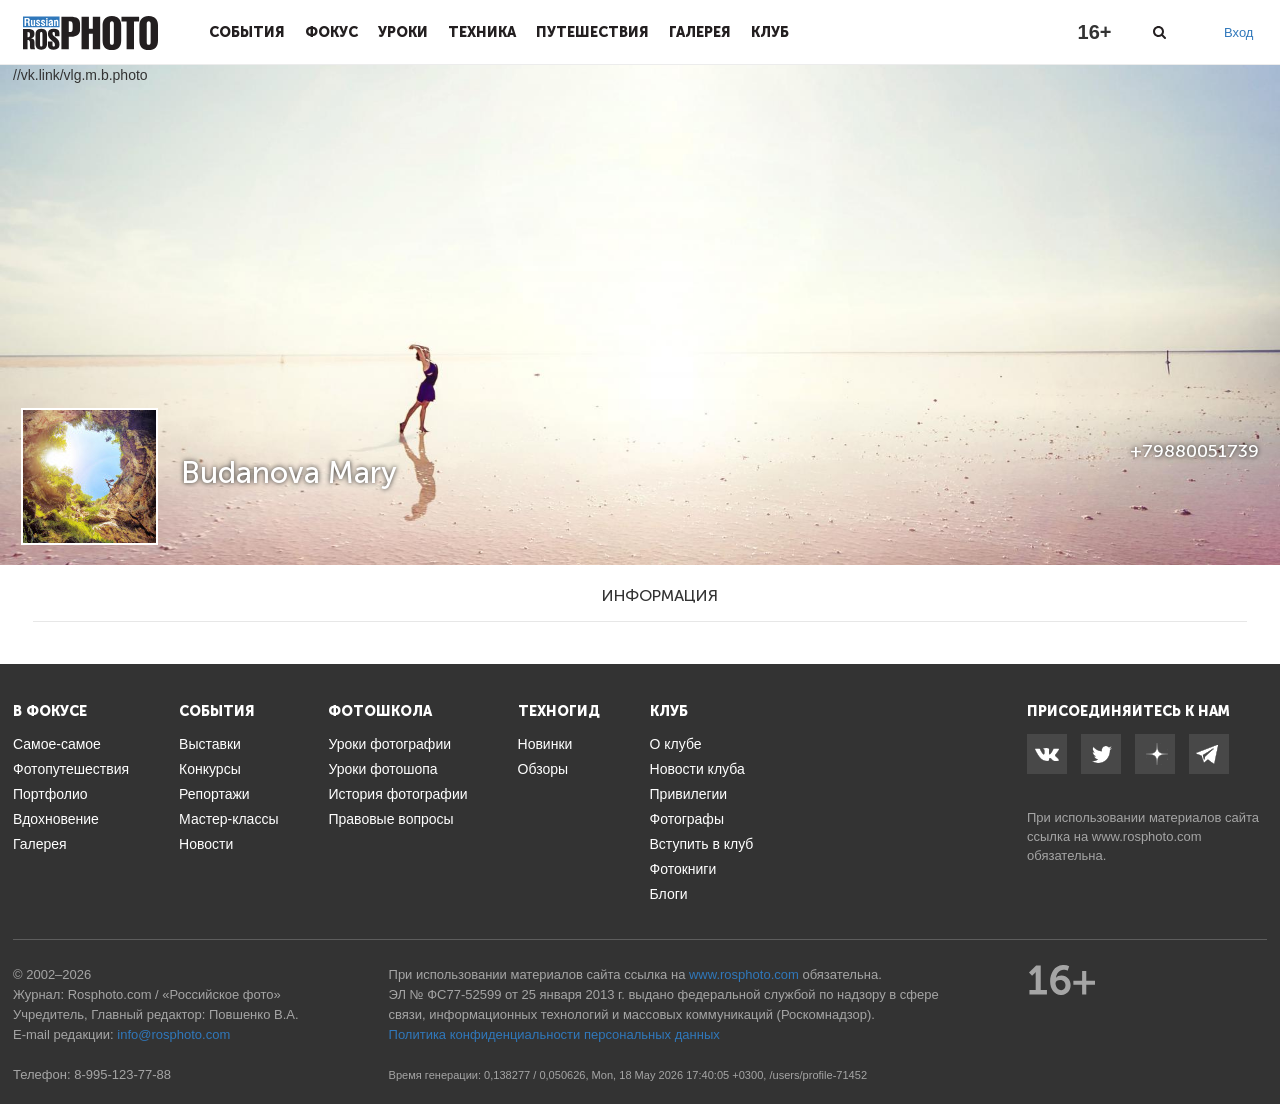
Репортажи (214, 794)
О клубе (676, 744)
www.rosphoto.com (1147, 836)
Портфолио (50, 794)
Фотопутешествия (71, 769)
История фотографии (397, 794)
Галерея (700, 32)
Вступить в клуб (702, 844)
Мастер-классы (228, 819)
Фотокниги (683, 869)
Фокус (331, 32)
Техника (482, 32)
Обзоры (543, 769)
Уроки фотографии (389, 744)
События (247, 32)
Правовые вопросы (390, 819)
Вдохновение (56, 819)
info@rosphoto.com (173, 1034)
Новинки (545, 744)
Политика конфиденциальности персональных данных (554, 1034)
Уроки (403, 32)
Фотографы (687, 819)
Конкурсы (210, 769)
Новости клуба (697, 769)
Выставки (210, 744)
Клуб (770, 32)
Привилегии (689, 794)
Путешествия (592, 32)
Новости (206, 844)
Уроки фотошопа (382, 769)
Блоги (669, 894)
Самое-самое (57, 744)
